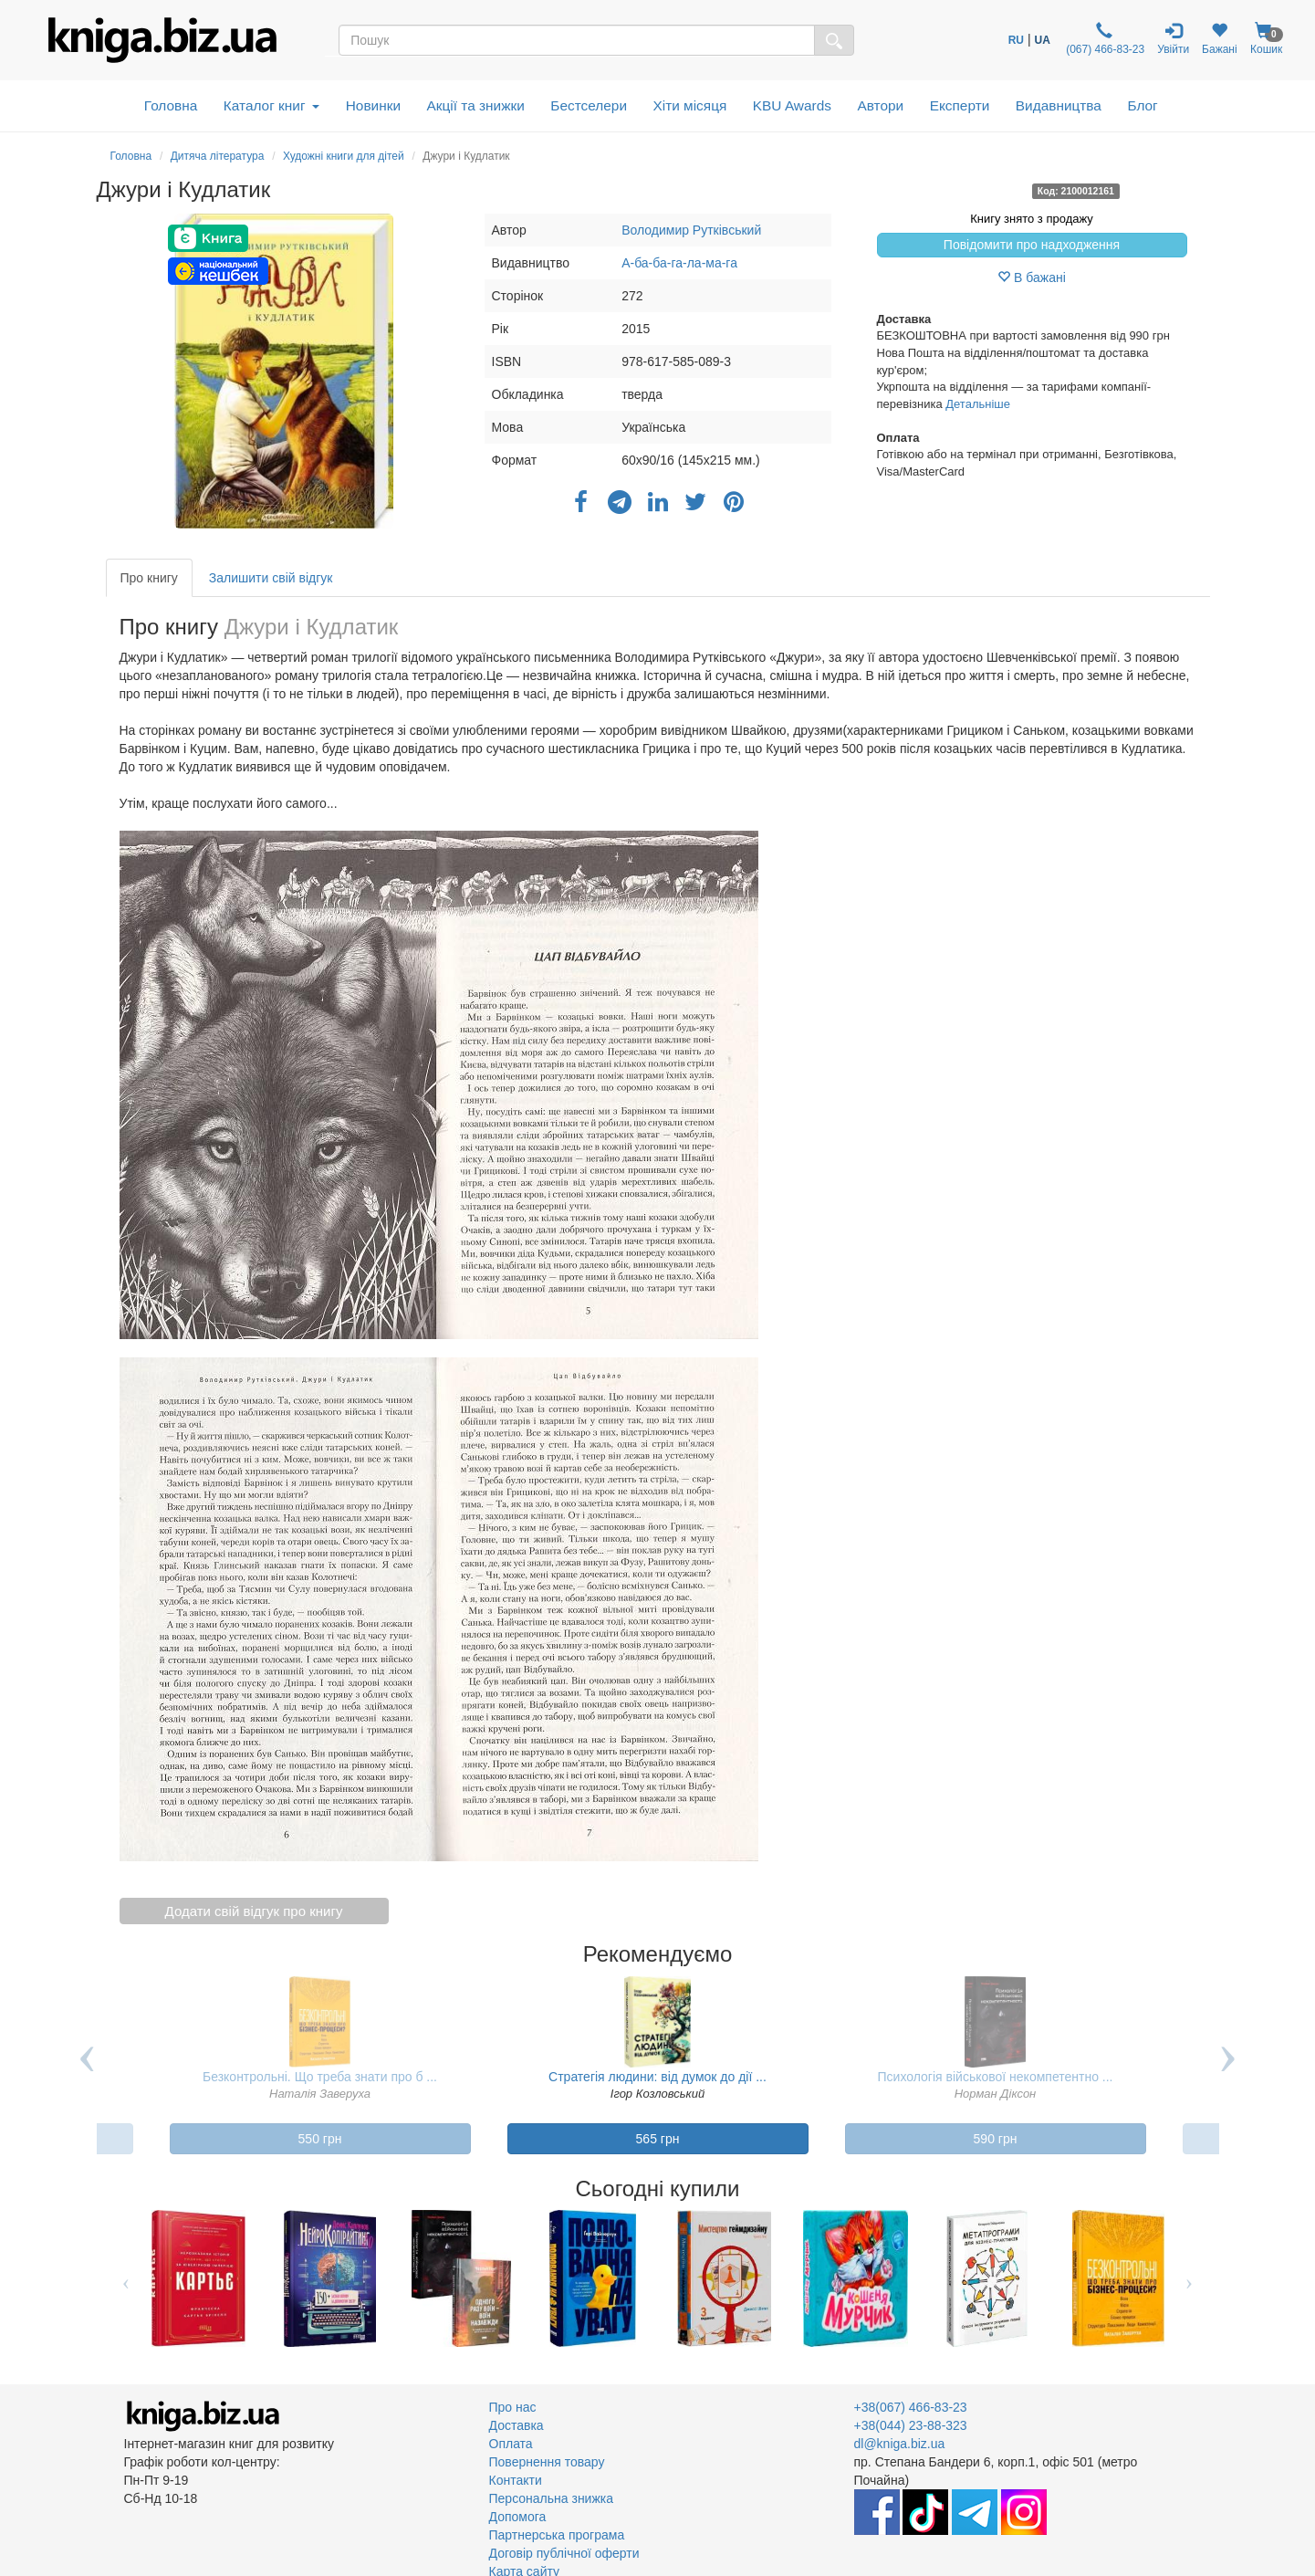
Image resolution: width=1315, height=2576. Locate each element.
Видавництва (1058, 105)
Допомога (518, 2516)
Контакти (515, 2480)
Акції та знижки (476, 105)
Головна (170, 105)
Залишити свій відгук (271, 578)
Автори (880, 105)
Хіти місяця (690, 105)
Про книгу (149, 578)
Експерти (960, 105)
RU (1016, 40)
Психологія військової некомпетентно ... (995, 2076)
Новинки (373, 105)
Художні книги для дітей (343, 156)
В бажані (1031, 277)
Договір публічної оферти (564, 2553)
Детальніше (977, 404)
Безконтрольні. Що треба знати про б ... (320, 2076)
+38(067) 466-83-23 (910, 2407)
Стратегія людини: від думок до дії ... (657, 2076)
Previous (87, 2072)
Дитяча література (218, 156)
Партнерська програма (557, 2535)
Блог (1142, 105)
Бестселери (588, 105)
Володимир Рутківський (691, 230)
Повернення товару (547, 2462)
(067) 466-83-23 (1103, 39)
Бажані (1219, 39)
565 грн (658, 2138)
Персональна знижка (551, 2498)
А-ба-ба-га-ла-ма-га (679, 263)
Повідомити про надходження (1032, 244)
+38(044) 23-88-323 (910, 2425)
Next (1228, 2072)
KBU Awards (792, 105)
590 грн (996, 2138)
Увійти (1173, 39)
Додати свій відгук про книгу (254, 1911)
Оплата (511, 2443)
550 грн (320, 2138)
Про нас (513, 2407)
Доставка (516, 2425)
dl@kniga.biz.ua (899, 2443)
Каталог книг (271, 105)
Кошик (1266, 39)
